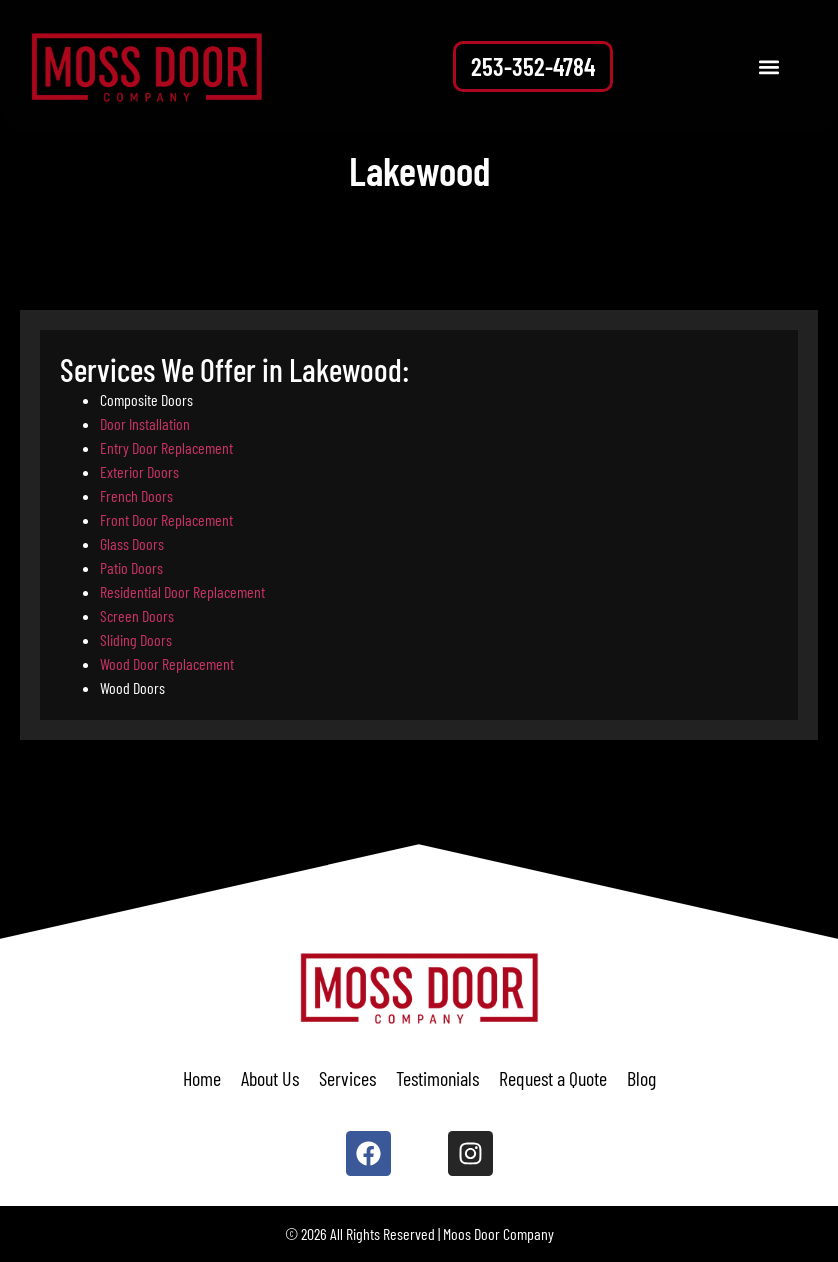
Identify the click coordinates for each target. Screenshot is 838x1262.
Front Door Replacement (166, 519)
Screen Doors (137, 615)
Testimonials (437, 1078)
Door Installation (145, 423)
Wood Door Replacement (167, 663)
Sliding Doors (136, 639)
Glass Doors (132, 543)
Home (202, 1078)
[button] (769, 66)
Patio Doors (131, 567)
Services (347, 1078)
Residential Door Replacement (182, 591)
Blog (641, 1078)
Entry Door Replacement (166, 447)
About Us (270, 1078)
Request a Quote (553, 1078)
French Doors (136, 495)
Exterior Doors (139, 471)
